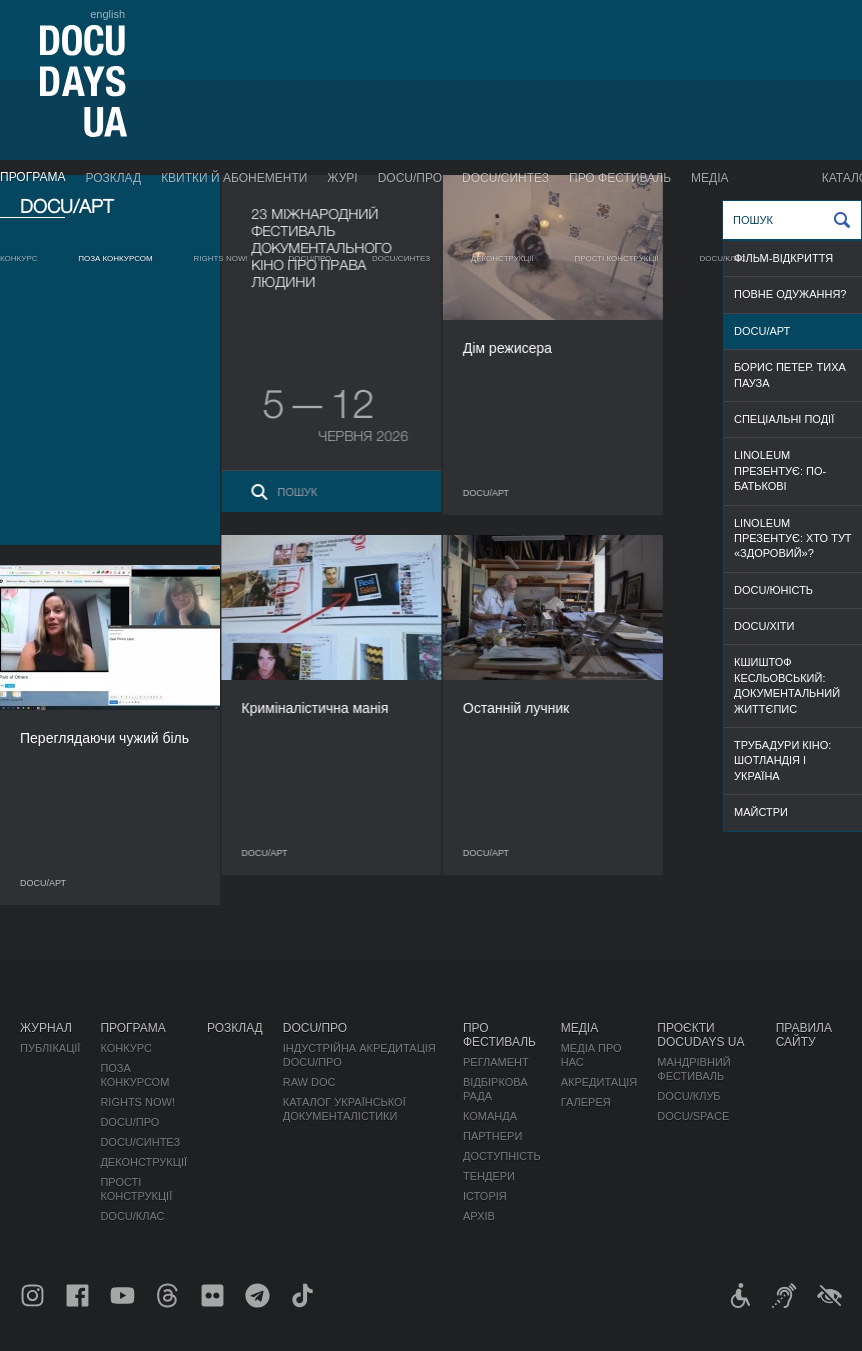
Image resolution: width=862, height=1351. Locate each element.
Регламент (496, 1062)
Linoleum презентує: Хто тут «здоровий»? (793, 538)
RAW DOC (309, 1082)
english (107, 14)
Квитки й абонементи (234, 178)
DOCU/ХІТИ (764, 626)
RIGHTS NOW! (220, 258)
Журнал (46, 1028)
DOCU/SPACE (693, 1116)
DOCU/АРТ (762, 331)
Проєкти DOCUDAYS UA (700, 1035)
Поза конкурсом (115, 258)
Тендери (489, 1176)
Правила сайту (804, 1035)
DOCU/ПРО (410, 178)
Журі (342, 178)
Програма (32, 177)
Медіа (709, 178)
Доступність (502, 1156)
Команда (490, 1116)
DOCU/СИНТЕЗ (505, 178)
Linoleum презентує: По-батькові (780, 470)
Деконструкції (502, 258)
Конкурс (18, 258)
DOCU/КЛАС (723, 258)
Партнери (492, 1136)
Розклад (113, 178)
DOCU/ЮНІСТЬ (773, 590)
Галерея (586, 1102)
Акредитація (599, 1082)
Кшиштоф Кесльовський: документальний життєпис (787, 685)
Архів (479, 1216)
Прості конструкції (617, 258)
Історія (485, 1196)
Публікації (50, 1048)
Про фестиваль (620, 178)
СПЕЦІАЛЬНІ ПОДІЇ (784, 419)
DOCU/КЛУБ (688, 1096)
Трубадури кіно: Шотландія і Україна (782, 760)
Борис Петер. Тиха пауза (790, 374)
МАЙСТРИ (761, 812)
